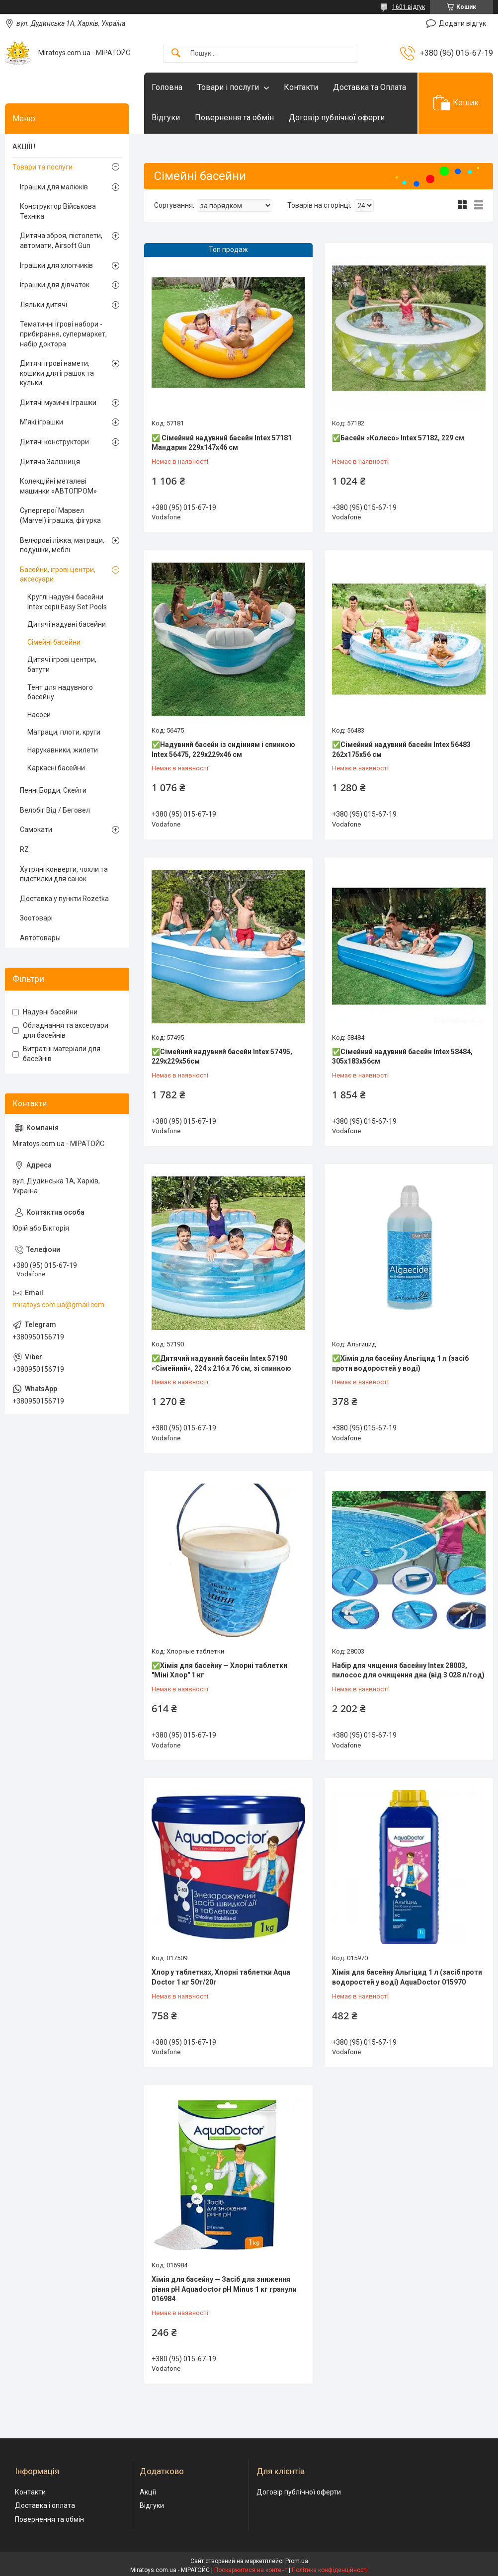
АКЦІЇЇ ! (23, 147)
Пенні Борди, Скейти (53, 790)
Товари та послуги (42, 167)
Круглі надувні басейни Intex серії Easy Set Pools (67, 602)
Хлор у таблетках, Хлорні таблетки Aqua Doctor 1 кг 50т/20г (221, 1977)
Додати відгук (462, 23)
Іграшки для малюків (54, 187)
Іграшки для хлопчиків (56, 265)
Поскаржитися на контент (250, 2570)
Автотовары (40, 938)
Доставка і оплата (45, 2505)
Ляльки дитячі (43, 305)
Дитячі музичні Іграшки (58, 403)
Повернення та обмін (234, 117)
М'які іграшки (41, 422)
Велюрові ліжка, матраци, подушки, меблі (62, 545)
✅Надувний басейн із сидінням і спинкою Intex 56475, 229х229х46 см (223, 749)
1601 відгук (408, 6)
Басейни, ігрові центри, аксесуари (57, 574)
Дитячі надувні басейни (66, 624)
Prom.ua (296, 2561)
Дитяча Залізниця (50, 462)
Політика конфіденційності (330, 2570)
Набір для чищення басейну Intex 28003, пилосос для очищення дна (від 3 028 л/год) (408, 1670)
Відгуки (166, 117)
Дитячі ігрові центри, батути (61, 664)
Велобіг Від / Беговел (55, 810)
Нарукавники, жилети (62, 750)
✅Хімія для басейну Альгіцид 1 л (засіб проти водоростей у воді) (400, 1363)
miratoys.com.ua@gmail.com (58, 1305)
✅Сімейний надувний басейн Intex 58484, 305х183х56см (402, 1057)
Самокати (36, 829)
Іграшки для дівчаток (54, 285)
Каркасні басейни (56, 768)
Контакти (301, 87)
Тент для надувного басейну (60, 692)
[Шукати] (176, 53)
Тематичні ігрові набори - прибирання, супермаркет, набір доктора (63, 333)
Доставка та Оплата (369, 87)
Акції (148, 2492)
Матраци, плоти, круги (63, 732)
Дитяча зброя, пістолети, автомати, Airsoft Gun (61, 240)
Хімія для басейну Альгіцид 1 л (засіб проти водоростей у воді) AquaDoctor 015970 (407, 1977)
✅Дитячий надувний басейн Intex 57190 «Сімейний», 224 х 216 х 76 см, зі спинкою (221, 1363)
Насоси (39, 715)
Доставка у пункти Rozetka (64, 899)
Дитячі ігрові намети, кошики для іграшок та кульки (57, 373)
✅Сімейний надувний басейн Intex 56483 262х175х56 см (401, 749)
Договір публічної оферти (337, 117)
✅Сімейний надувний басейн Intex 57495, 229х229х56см (222, 1057)
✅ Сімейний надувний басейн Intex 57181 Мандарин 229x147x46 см (222, 443)
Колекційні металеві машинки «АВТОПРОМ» (58, 486)
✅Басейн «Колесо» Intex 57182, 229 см (398, 438)
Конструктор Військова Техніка (58, 211)
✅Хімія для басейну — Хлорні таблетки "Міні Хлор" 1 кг (219, 1670)
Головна (167, 87)
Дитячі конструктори (54, 442)
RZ (24, 849)
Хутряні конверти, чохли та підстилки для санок (64, 874)
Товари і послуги (228, 87)
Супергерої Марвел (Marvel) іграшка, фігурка (60, 515)
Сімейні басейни (54, 642)
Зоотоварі (36, 918)
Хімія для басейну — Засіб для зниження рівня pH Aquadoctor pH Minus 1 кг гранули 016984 (224, 2289)
